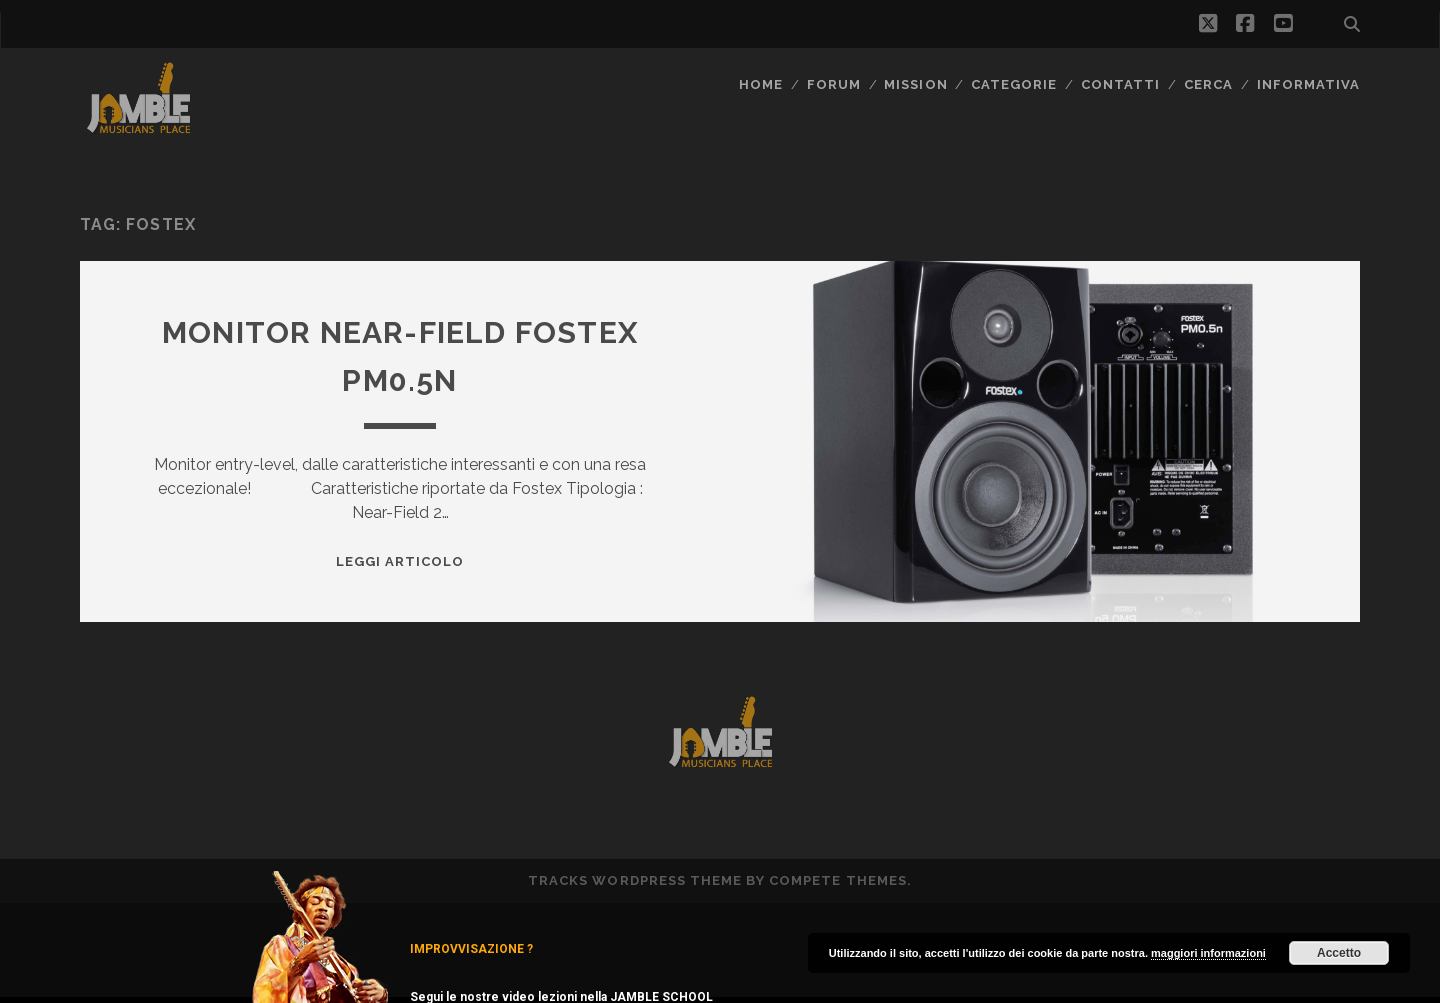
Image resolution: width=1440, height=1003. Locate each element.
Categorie (1014, 84)
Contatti (1120, 84)
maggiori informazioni (1208, 953)
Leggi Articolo (400, 561)
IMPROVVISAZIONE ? (471, 949)
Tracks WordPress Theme (635, 880)
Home (761, 84)
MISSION (915, 84)
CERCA (1208, 84)
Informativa (1308, 84)
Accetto (1339, 953)
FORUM (834, 84)
